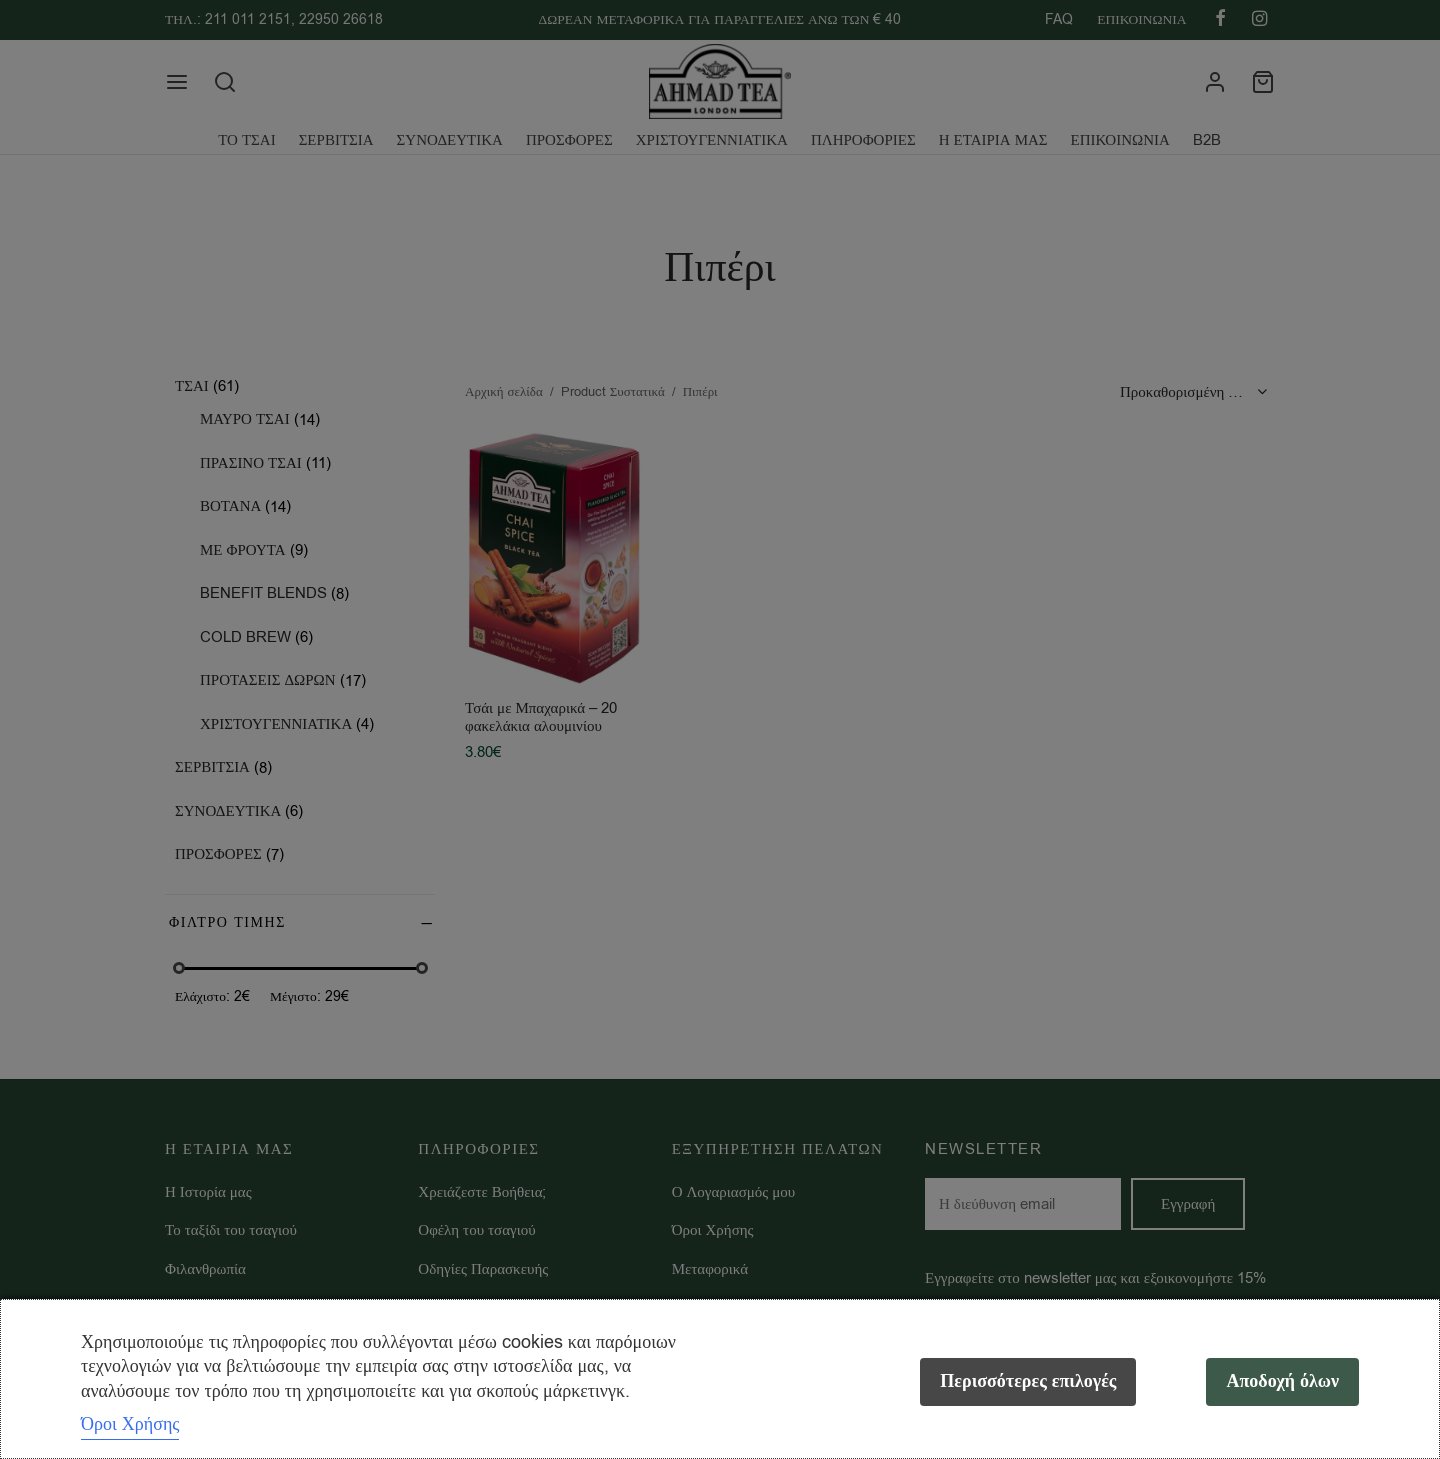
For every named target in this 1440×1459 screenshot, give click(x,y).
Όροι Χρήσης (130, 1424)
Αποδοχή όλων (1282, 1381)
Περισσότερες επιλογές (1028, 1381)
